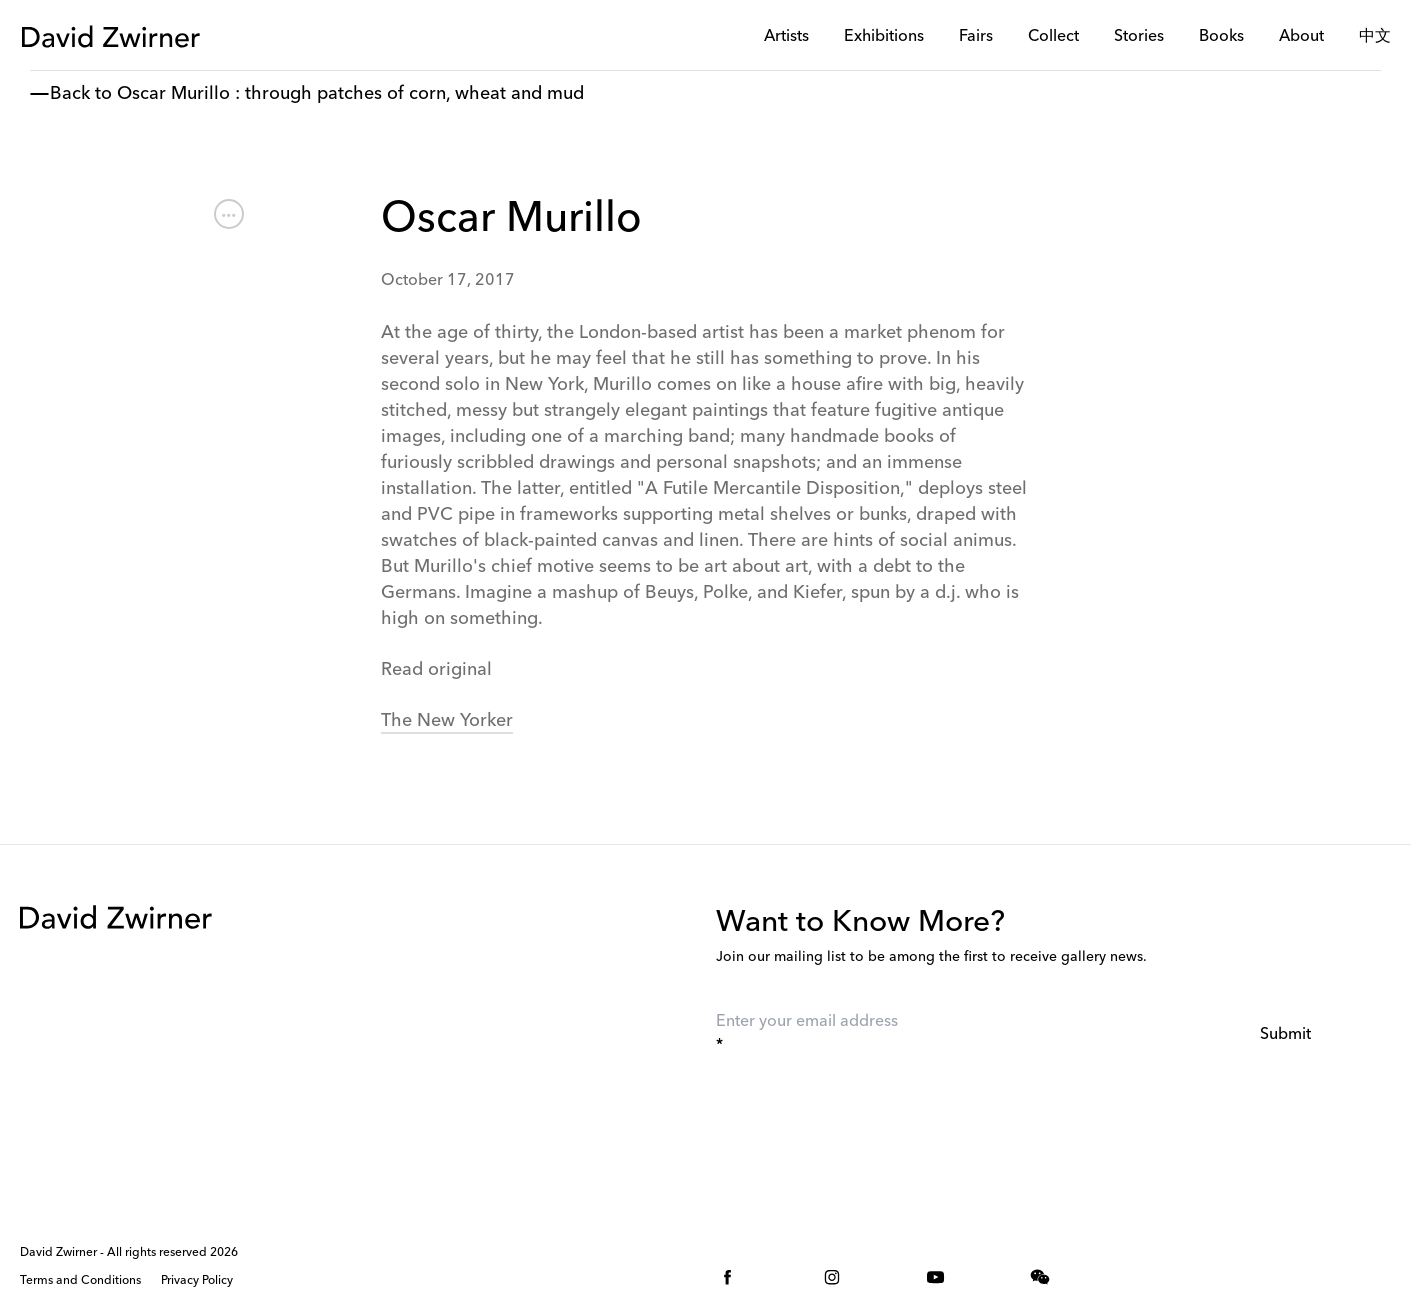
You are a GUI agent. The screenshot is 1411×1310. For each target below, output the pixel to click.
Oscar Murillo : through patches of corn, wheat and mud (350, 94)
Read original (436, 670)
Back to (81, 94)
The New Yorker (447, 721)
